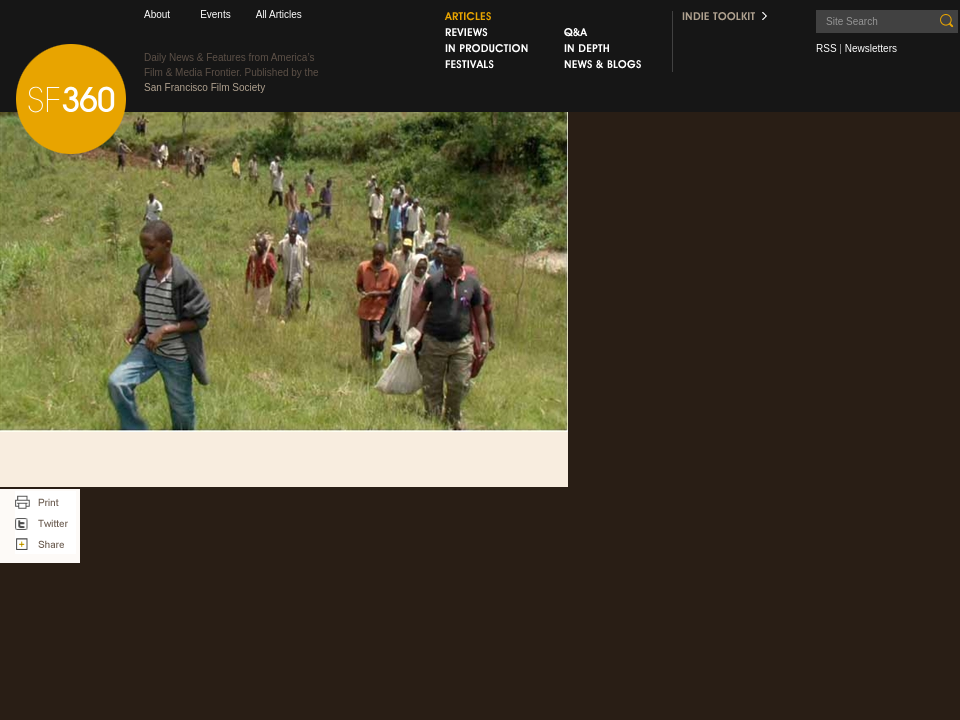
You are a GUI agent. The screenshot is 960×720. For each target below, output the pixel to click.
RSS (826, 48)
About (157, 14)
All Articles (279, 14)
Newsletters (871, 48)
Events (215, 14)
